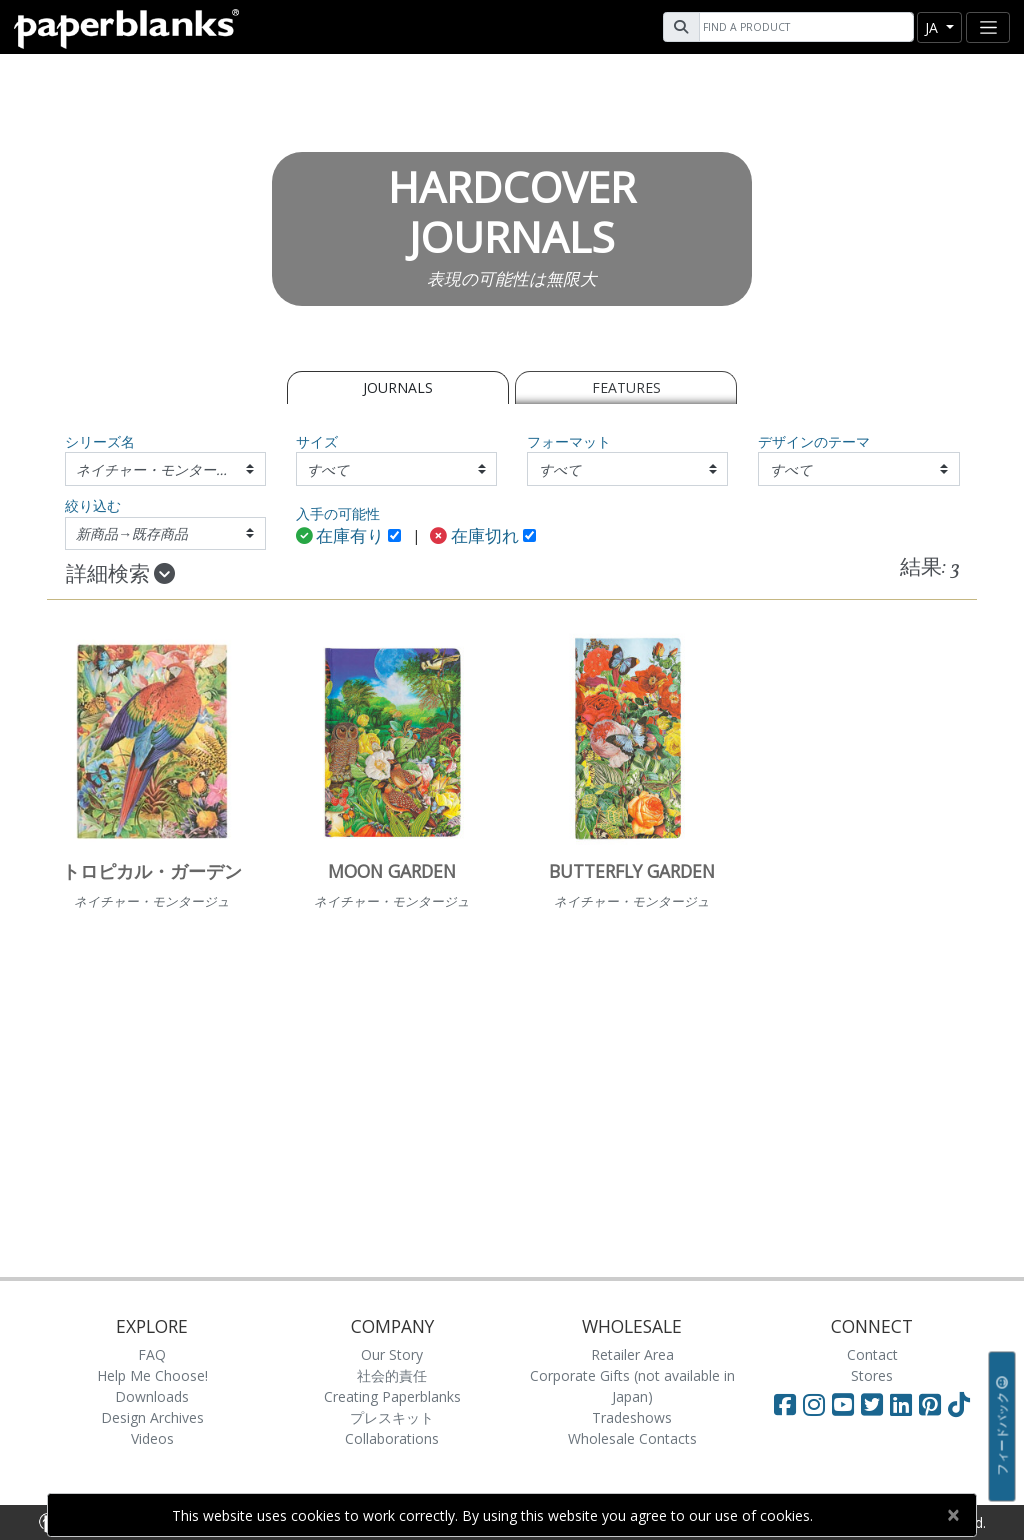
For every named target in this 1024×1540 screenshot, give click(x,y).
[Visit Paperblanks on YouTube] (846, 1404)
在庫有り (340, 537)
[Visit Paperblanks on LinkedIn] (904, 1404)
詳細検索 (120, 575)
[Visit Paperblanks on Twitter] (875, 1404)
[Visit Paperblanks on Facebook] (785, 1404)
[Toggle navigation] (988, 27)
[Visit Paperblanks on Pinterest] (933, 1404)
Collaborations (392, 1438)
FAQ (152, 1354)
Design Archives (152, 1417)
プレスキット (392, 1417)
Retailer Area (632, 1354)
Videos (152, 1438)
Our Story (392, 1354)
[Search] (804, 27)
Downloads (152, 1396)
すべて (328, 469)
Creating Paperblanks (392, 1396)
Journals (398, 387)
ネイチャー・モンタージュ (160, 469)
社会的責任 (392, 1375)
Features (626, 387)
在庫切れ (474, 537)
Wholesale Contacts (632, 1438)
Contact (872, 1354)
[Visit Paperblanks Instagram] (814, 1404)
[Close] (952, 1515)
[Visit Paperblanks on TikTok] (959, 1404)
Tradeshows (632, 1417)
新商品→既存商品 (132, 533)
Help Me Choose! (152, 1375)
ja (933, 27)
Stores (872, 1375)
